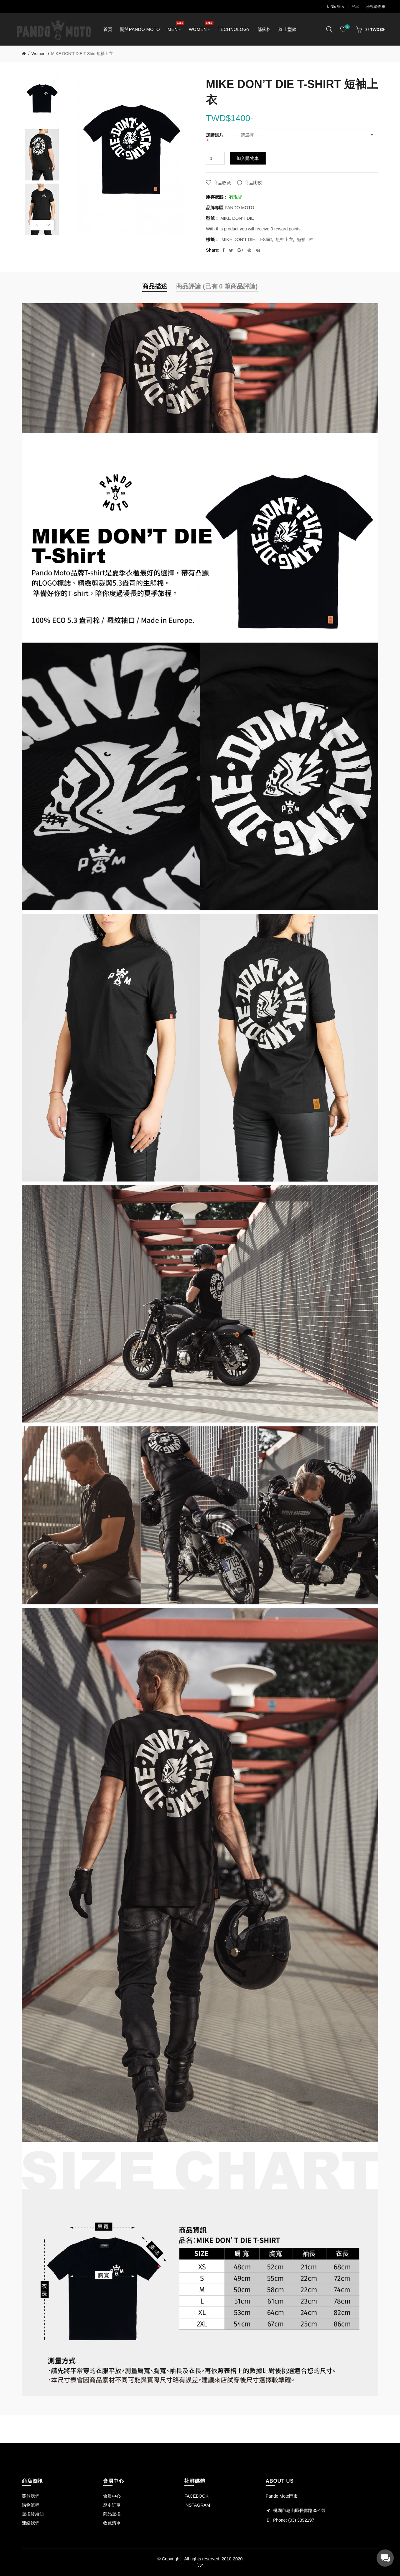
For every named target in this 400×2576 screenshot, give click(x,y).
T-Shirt (265, 239)
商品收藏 (222, 182)
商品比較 (253, 182)
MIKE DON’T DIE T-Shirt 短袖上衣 (82, 53)
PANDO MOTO (239, 207)
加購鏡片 (214, 134)
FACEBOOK (196, 2496)
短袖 (301, 239)
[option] (42, 100)
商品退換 (112, 2513)
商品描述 (154, 286)
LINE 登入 (336, 6)
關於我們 (30, 2496)
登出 (355, 6)
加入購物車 (248, 158)
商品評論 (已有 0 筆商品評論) (217, 286)
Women (39, 53)
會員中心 (112, 2496)
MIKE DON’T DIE (238, 239)
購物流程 (30, 2505)
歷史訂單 (112, 2505)
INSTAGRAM (197, 2505)
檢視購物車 (376, 6)
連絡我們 (30, 2522)
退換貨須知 (33, 2513)
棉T (312, 239)
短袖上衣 (284, 239)
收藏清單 (112, 2522)
